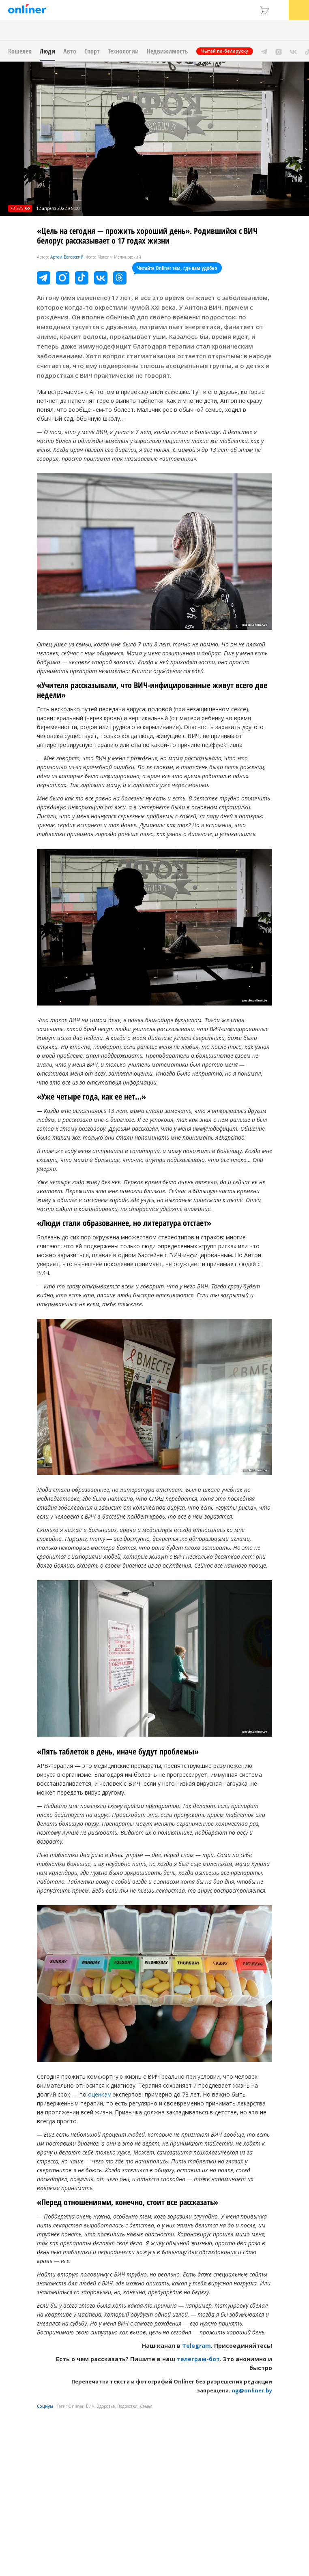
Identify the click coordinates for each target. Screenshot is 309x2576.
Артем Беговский (67, 257)
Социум (45, 2406)
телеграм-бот (198, 2359)
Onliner (76, 2406)
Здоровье (106, 2406)
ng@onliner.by (252, 2390)
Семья (146, 2406)
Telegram (196, 2345)
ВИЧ (90, 2406)
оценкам (100, 2094)
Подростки (127, 2406)
